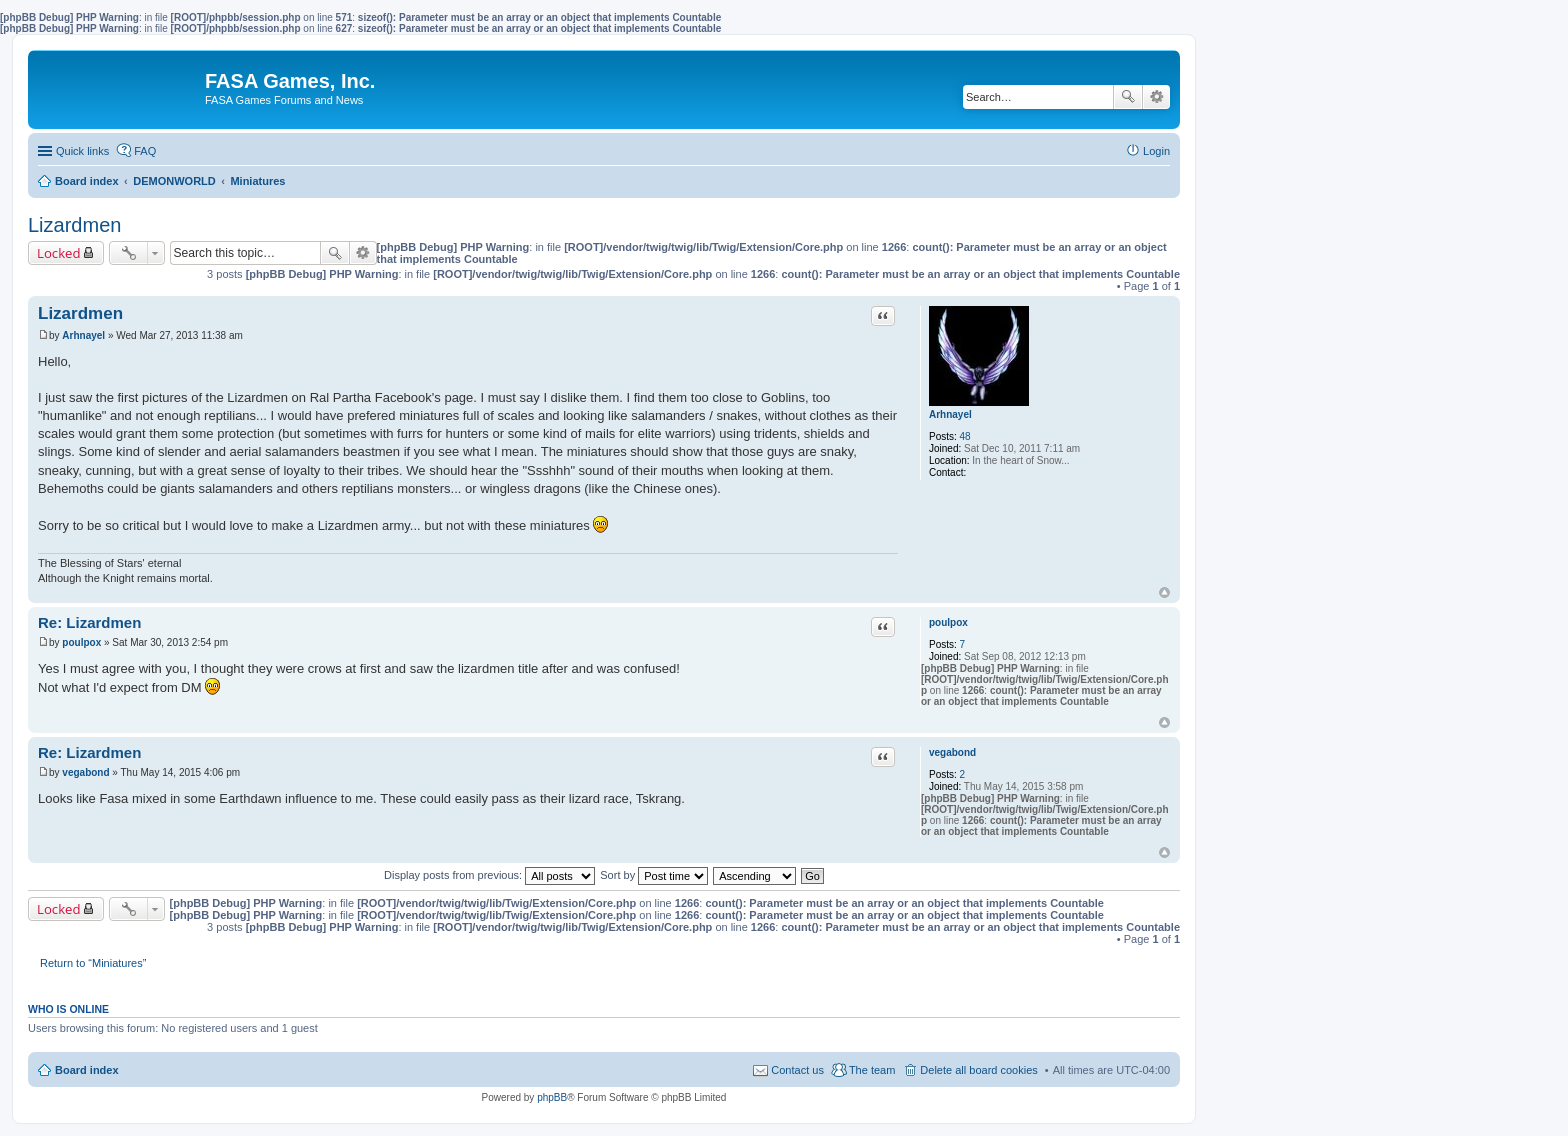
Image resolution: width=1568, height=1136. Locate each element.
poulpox (948, 622)
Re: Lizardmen (89, 622)
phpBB (552, 1097)
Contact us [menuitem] (797, 1070)
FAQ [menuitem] (145, 151)
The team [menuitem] (872, 1070)
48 (965, 436)
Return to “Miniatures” (93, 963)
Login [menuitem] (1156, 151)
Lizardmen (74, 225)
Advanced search (1156, 97)
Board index (87, 1070)
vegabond (952, 752)
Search (1128, 97)
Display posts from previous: (489, 875)
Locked (59, 253)
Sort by (654, 875)
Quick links (82, 151)
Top (1164, 592)
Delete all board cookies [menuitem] (978, 1070)
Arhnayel (950, 414)
